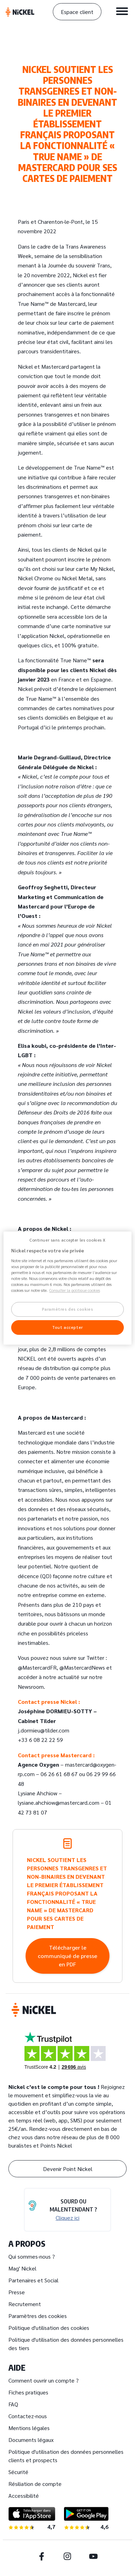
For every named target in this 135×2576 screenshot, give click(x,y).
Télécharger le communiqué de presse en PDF (67, 1956)
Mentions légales (29, 2427)
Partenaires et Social (33, 2280)
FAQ (13, 2404)
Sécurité (18, 2471)
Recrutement (24, 2304)
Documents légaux (31, 2439)
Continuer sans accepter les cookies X (67, 1240)
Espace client (77, 11)
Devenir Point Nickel (67, 2168)
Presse (16, 2292)
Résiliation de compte (35, 2483)
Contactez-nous (27, 2416)
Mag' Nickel (22, 2268)
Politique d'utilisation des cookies (48, 2327)
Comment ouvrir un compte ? (43, 2380)
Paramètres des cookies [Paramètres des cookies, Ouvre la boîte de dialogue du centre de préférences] (67, 1309)
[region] (67, 1288)
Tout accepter (67, 1327)
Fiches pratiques (28, 2392)
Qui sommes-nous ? (31, 2256)
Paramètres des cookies (37, 2315)
